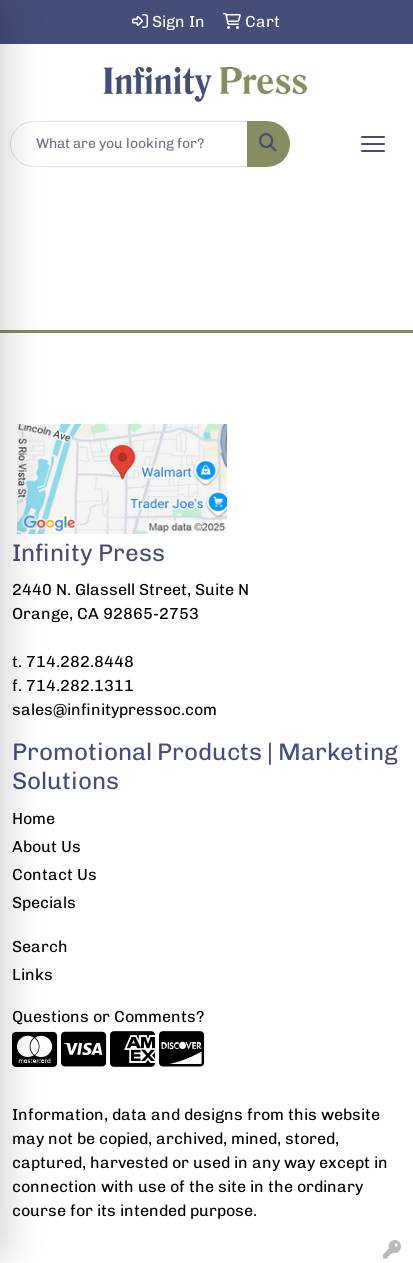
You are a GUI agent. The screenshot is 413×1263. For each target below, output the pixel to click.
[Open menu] (373, 144)
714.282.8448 (80, 661)
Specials (44, 902)
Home (33, 818)
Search (40, 946)
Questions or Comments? (108, 1016)
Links (32, 974)
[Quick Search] (129, 144)
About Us (46, 846)
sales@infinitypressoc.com (114, 709)
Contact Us (54, 874)
